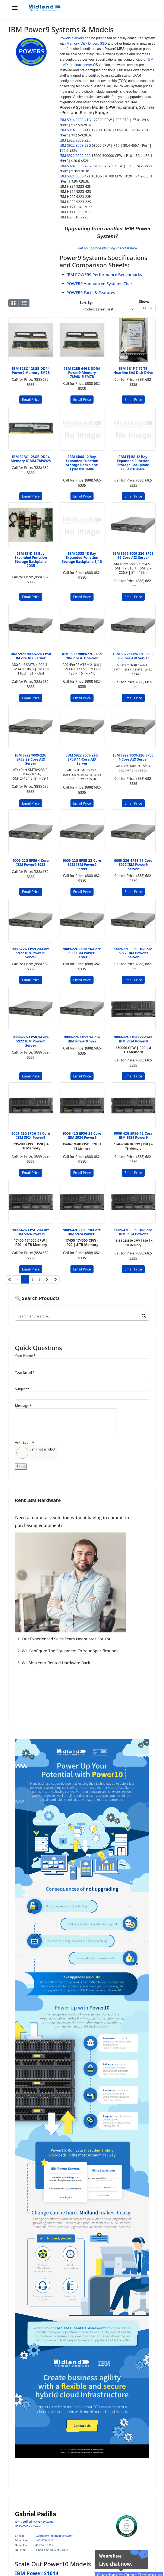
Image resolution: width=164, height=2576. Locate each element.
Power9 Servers (72, 38)
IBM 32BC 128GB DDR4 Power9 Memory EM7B (31, 370)
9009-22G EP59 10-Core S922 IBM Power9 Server (133, 953)
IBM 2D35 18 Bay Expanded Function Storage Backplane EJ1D (82, 557)
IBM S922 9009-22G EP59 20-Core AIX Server (133, 656)
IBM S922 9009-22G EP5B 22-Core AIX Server (31, 759)
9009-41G (83, 119)
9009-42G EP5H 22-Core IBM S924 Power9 (133, 1039)
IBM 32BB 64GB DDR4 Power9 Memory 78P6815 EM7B (82, 372)
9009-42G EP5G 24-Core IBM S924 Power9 (82, 1135)
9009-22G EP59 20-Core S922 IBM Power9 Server (31, 953)
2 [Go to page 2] (32, 1279)
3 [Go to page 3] (40, 1279)
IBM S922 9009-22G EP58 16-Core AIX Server (133, 555)
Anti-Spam (24, 1442)
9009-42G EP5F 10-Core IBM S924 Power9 (82, 1232)
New (98, 54)
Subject (22, 1389)
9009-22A (83, 155)
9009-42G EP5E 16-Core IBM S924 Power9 (133, 1232)
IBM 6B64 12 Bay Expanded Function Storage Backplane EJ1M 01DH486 (82, 462)
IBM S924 (67, 166)
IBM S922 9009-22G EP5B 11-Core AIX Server (82, 759)
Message (23, 1405)
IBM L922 (67, 140)
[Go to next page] (47, 1279)
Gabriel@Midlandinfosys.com (54, 2536)
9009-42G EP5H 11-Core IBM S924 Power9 (31, 1135)
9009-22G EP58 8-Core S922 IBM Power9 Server (31, 1041)
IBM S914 (67, 119)
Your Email (24, 1372)
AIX (66, 65)
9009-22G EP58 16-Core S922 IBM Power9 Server (82, 953)
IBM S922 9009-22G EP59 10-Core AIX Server (82, 656)
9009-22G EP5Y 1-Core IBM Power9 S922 (82, 1039)
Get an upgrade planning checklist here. (108, 248)
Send (21, 1466)
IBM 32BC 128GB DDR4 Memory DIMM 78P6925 (31, 458)
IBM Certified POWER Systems (34, 2521)
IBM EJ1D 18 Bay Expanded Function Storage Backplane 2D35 (31, 559)
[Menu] (15, 8)
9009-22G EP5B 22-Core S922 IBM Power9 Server (82, 864)
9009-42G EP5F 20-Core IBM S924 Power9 (31, 1232)
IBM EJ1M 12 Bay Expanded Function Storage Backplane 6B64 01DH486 (133, 462)
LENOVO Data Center (28, 2526)
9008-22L (83, 140)
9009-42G (83, 166)
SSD (103, 43)
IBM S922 (67, 145)
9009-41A (83, 130)
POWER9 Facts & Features (90, 292)
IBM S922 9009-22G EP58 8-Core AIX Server (30, 656)
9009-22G (83, 145)
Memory (73, 43)
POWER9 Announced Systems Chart (100, 283)
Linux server (82, 65)
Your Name (25, 1355)
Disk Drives (89, 43)
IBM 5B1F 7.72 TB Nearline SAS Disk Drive (133, 370)
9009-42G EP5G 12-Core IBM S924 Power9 (133, 1135)
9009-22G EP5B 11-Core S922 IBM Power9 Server (133, 864)
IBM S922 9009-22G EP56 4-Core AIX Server (133, 757)
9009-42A (83, 176)
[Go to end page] (55, 1279)
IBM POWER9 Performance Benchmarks (104, 274)
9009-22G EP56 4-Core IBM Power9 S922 (31, 862)
